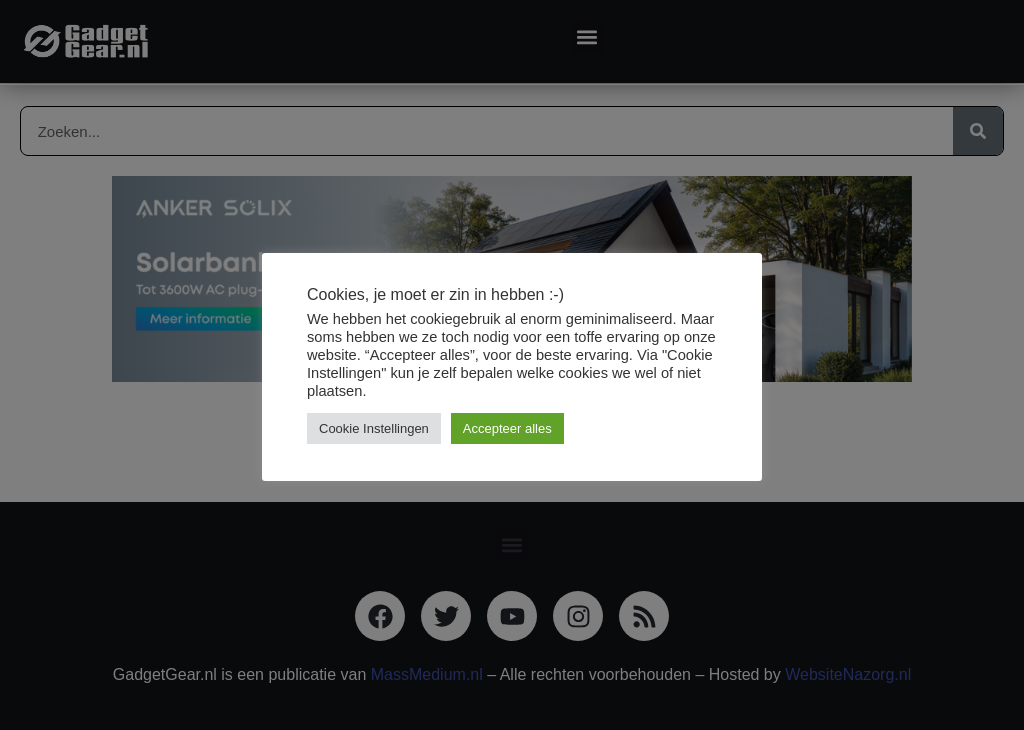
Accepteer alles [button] (507, 428)
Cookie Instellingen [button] (374, 428)
